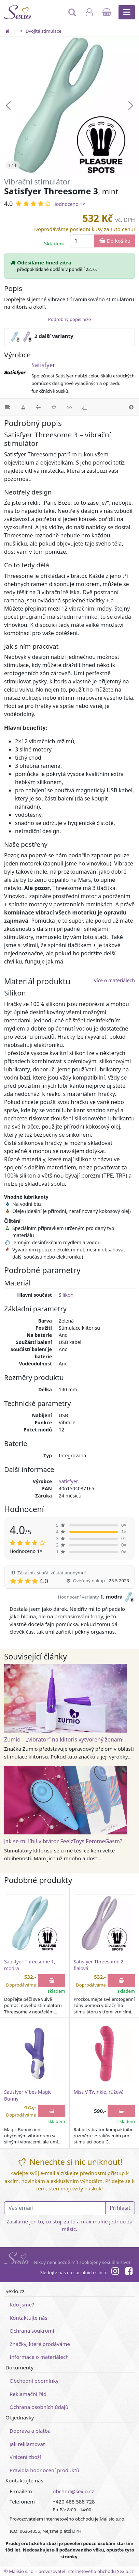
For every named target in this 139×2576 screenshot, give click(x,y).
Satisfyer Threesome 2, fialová (99, 1965)
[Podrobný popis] (7, 407)
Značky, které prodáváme (40, 2343)
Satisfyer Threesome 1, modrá (29, 1965)
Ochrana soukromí (32, 2330)
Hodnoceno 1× (68, 204)
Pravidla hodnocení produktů (44, 2470)
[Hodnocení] (53, 407)
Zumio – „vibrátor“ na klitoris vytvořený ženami (64, 1739)
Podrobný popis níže (69, 319)
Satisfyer (43, 365)
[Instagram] (115, 2272)
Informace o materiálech (39, 2356)
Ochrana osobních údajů (39, 2406)
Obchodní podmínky (34, 2380)
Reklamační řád (28, 2394)
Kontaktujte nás (28, 2317)
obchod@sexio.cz (73, 2491)
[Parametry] (38, 407)
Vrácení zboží (25, 2456)
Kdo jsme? (22, 2304)
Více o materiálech (114, 980)
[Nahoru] (131, 407)
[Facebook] (129, 2272)
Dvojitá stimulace (39, 31)
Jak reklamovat (27, 2444)
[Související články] (69, 407)
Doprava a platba (30, 2430)
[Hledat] (72, 15)
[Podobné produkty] (84, 407)
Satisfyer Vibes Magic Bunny (28, 2095)
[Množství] (82, 240)
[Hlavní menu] (127, 12)
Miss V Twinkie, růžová (99, 2092)
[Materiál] (23, 407)
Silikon (66, 1295)
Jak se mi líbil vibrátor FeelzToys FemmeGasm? (63, 1841)
